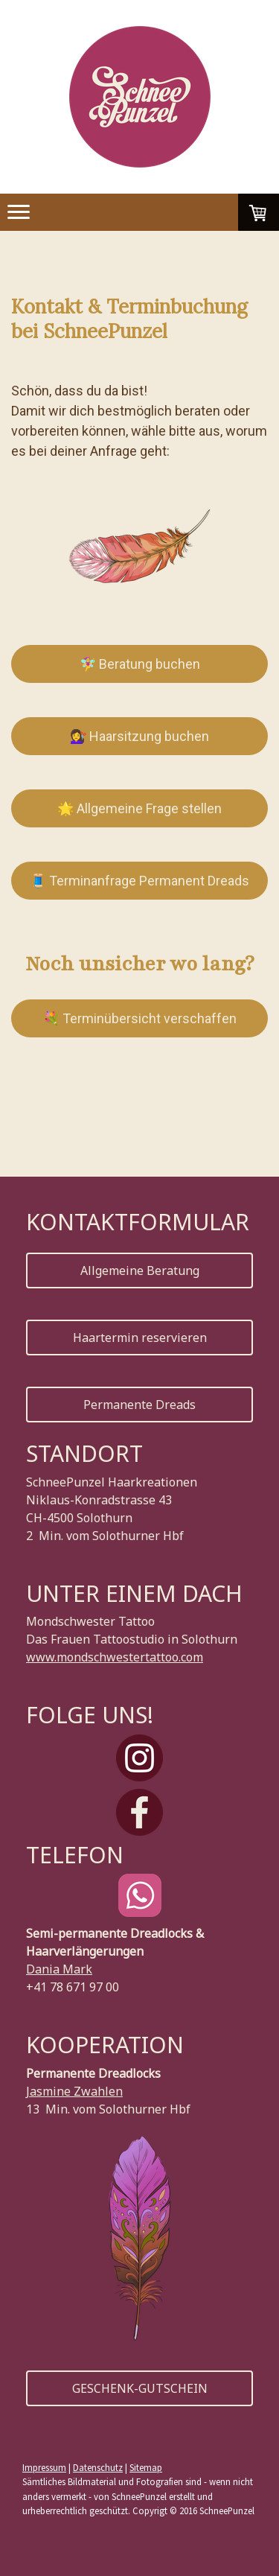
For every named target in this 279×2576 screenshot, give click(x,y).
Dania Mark (59, 1969)
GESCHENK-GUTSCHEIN (140, 2388)
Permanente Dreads (139, 1404)
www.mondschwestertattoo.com (114, 1657)
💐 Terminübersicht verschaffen (140, 1018)
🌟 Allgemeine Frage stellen (139, 808)
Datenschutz (98, 2467)
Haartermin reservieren (140, 1337)
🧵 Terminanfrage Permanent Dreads (139, 880)
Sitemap (145, 2467)
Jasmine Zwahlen (74, 2091)
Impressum (44, 2467)
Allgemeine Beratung (139, 1270)
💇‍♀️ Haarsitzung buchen (139, 736)
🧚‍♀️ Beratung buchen (140, 664)
